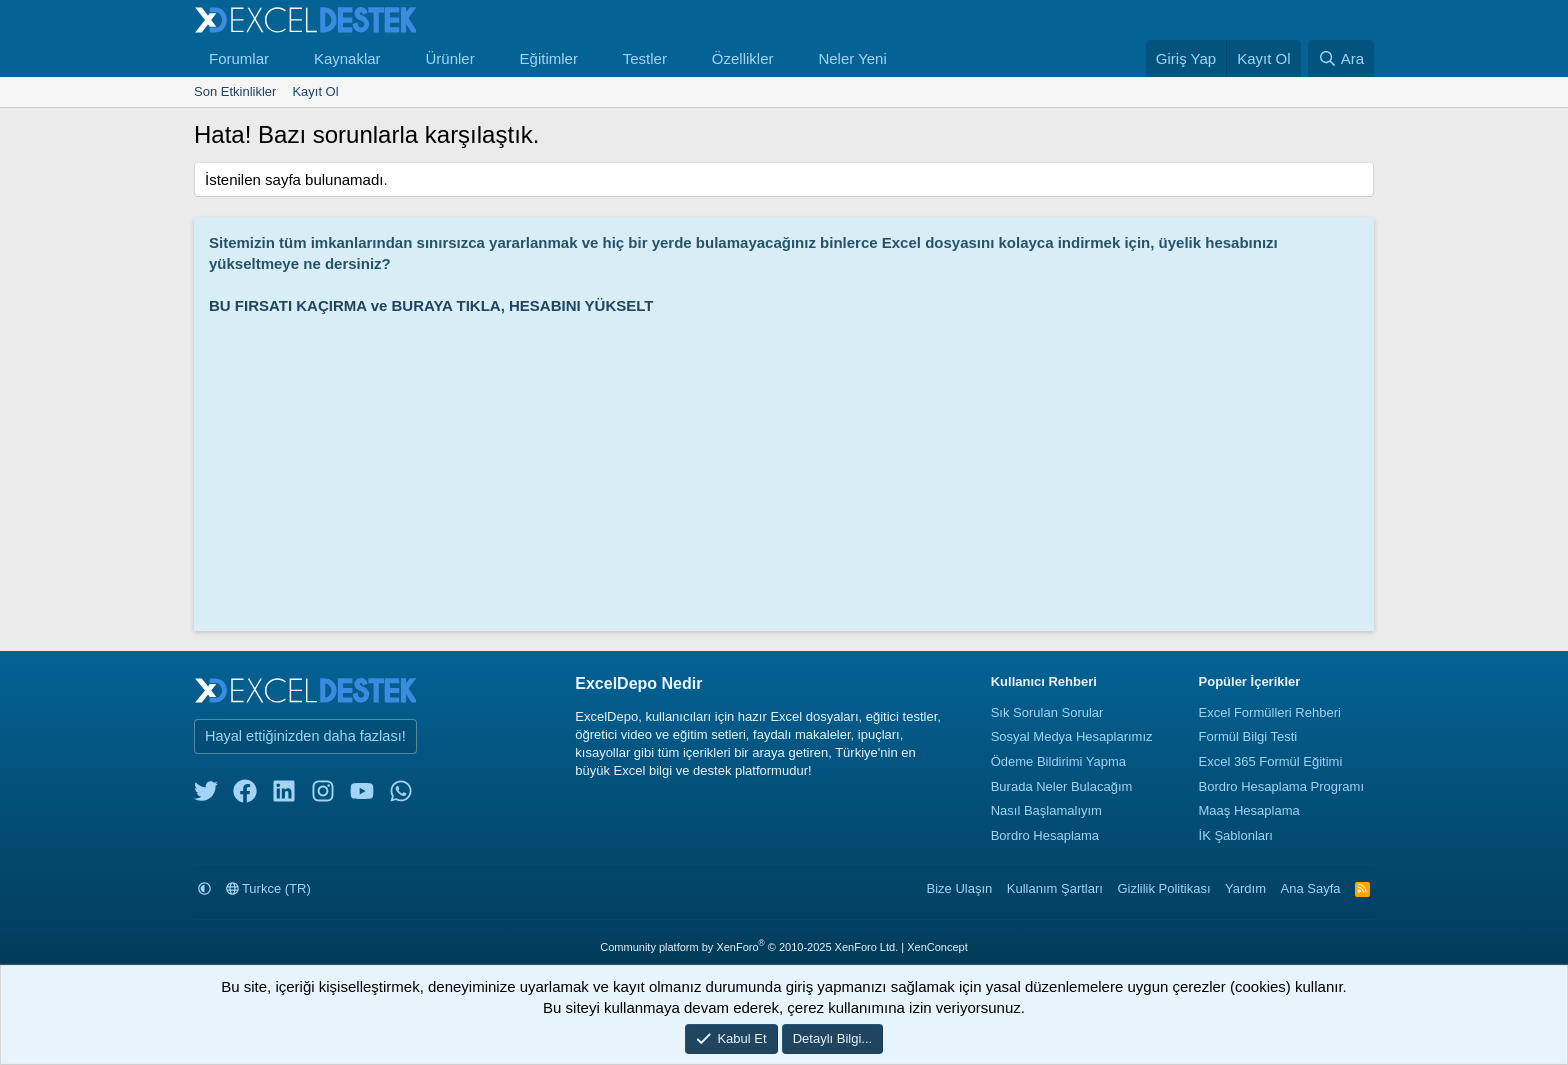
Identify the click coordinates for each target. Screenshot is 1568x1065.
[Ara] (1341, 58)
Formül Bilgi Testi (1248, 736)
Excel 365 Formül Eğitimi (1271, 761)
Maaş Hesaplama (1249, 810)
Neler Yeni (852, 58)
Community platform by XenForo (749, 947)
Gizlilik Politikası (1163, 888)
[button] (285, 58)
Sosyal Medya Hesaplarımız (1072, 736)
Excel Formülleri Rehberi (1270, 712)
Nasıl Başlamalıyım (1046, 810)
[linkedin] (284, 795)
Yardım (1245, 888)
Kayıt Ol (315, 91)
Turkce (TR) (268, 888)
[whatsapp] (401, 795)
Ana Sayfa (1311, 888)
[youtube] (362, 795)
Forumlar (239, 58)
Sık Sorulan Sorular (1047, 712)
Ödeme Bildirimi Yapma (1058, 761)
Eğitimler (549, 58)
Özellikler (743, 58)
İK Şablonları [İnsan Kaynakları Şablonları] (1236, 835)
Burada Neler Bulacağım (1062, 786)
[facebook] (245, 795)
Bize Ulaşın (960, 888)
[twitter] (206, 795)
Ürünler (449, 58)
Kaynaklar (347, 58)
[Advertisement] (789, 466)
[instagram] (323, 795)
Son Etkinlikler (235, 91)
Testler (645, 58)
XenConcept (937, 947)
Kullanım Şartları (1055, 888)
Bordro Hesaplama (1045, 835)
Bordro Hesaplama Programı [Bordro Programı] (1281, 786)
